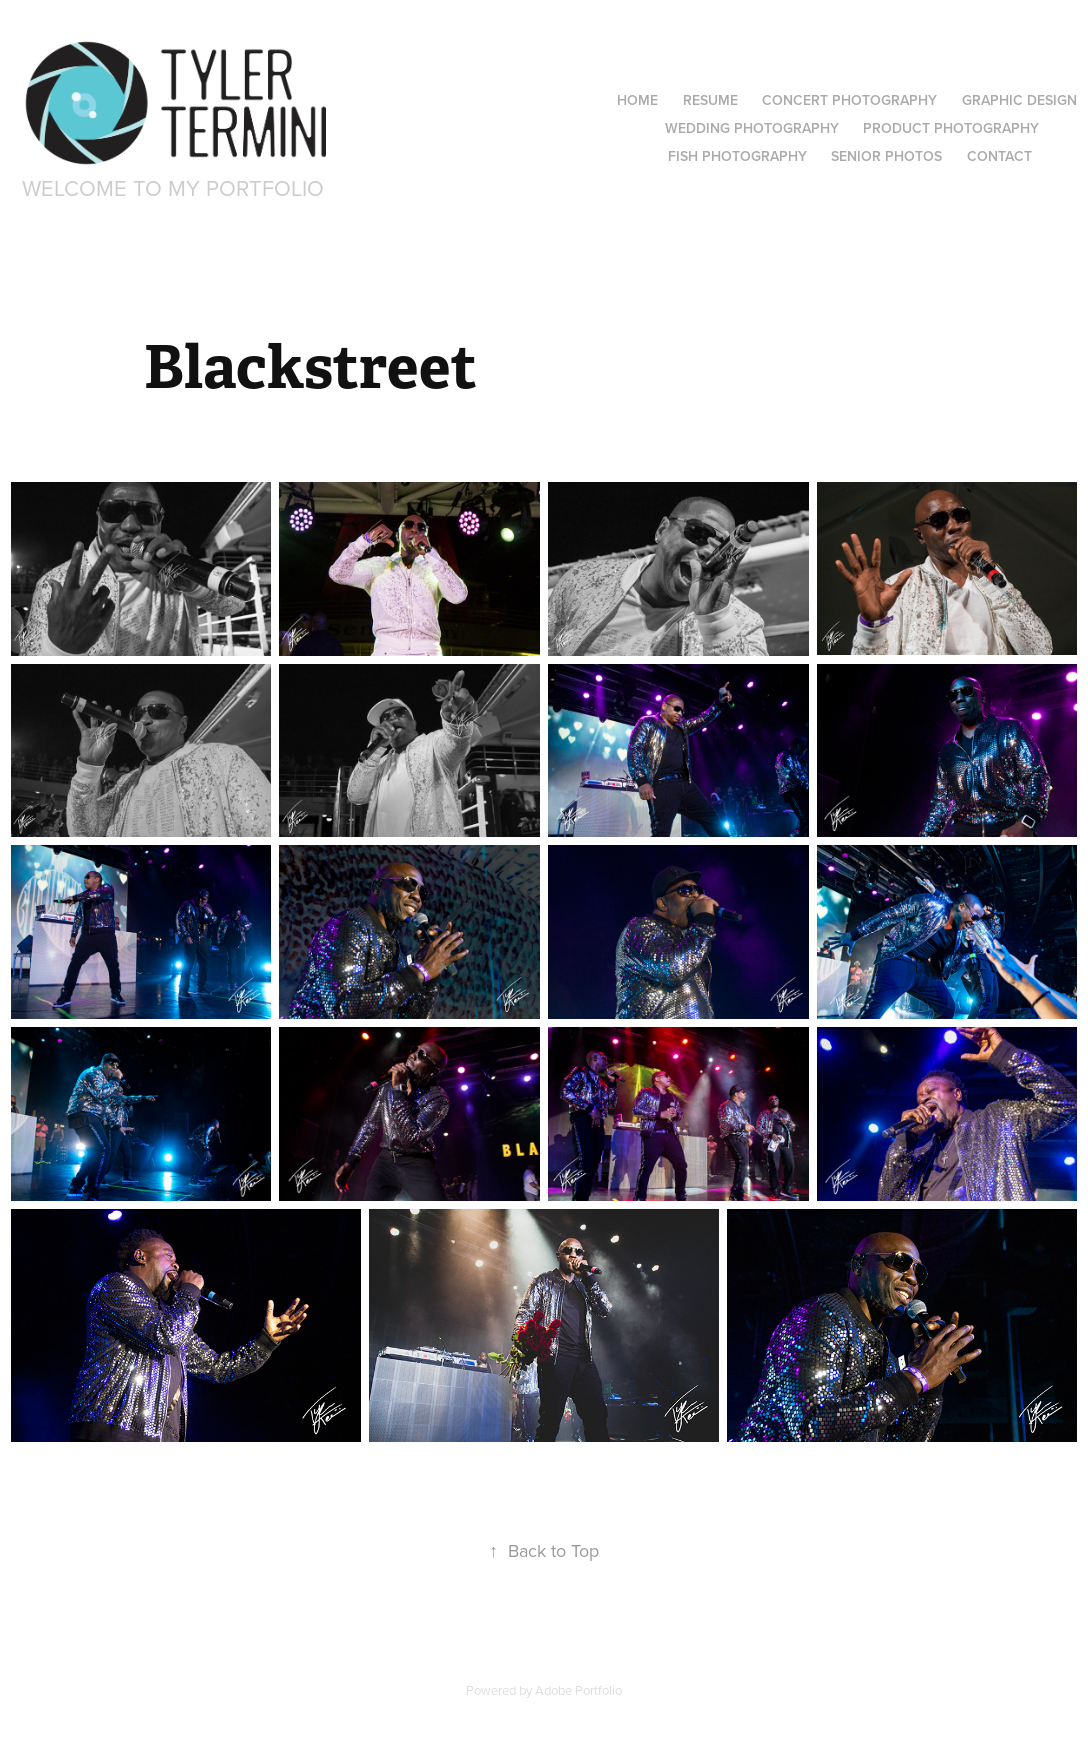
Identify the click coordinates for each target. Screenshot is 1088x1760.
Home (637, 100)
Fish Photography (737, 156)
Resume (710, 100)
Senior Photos (886, 156)
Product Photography (951, 128)
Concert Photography (849, 100)
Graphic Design (1019, 100)
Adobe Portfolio (578, 1690)
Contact (999, 156)
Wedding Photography (752, 128)
